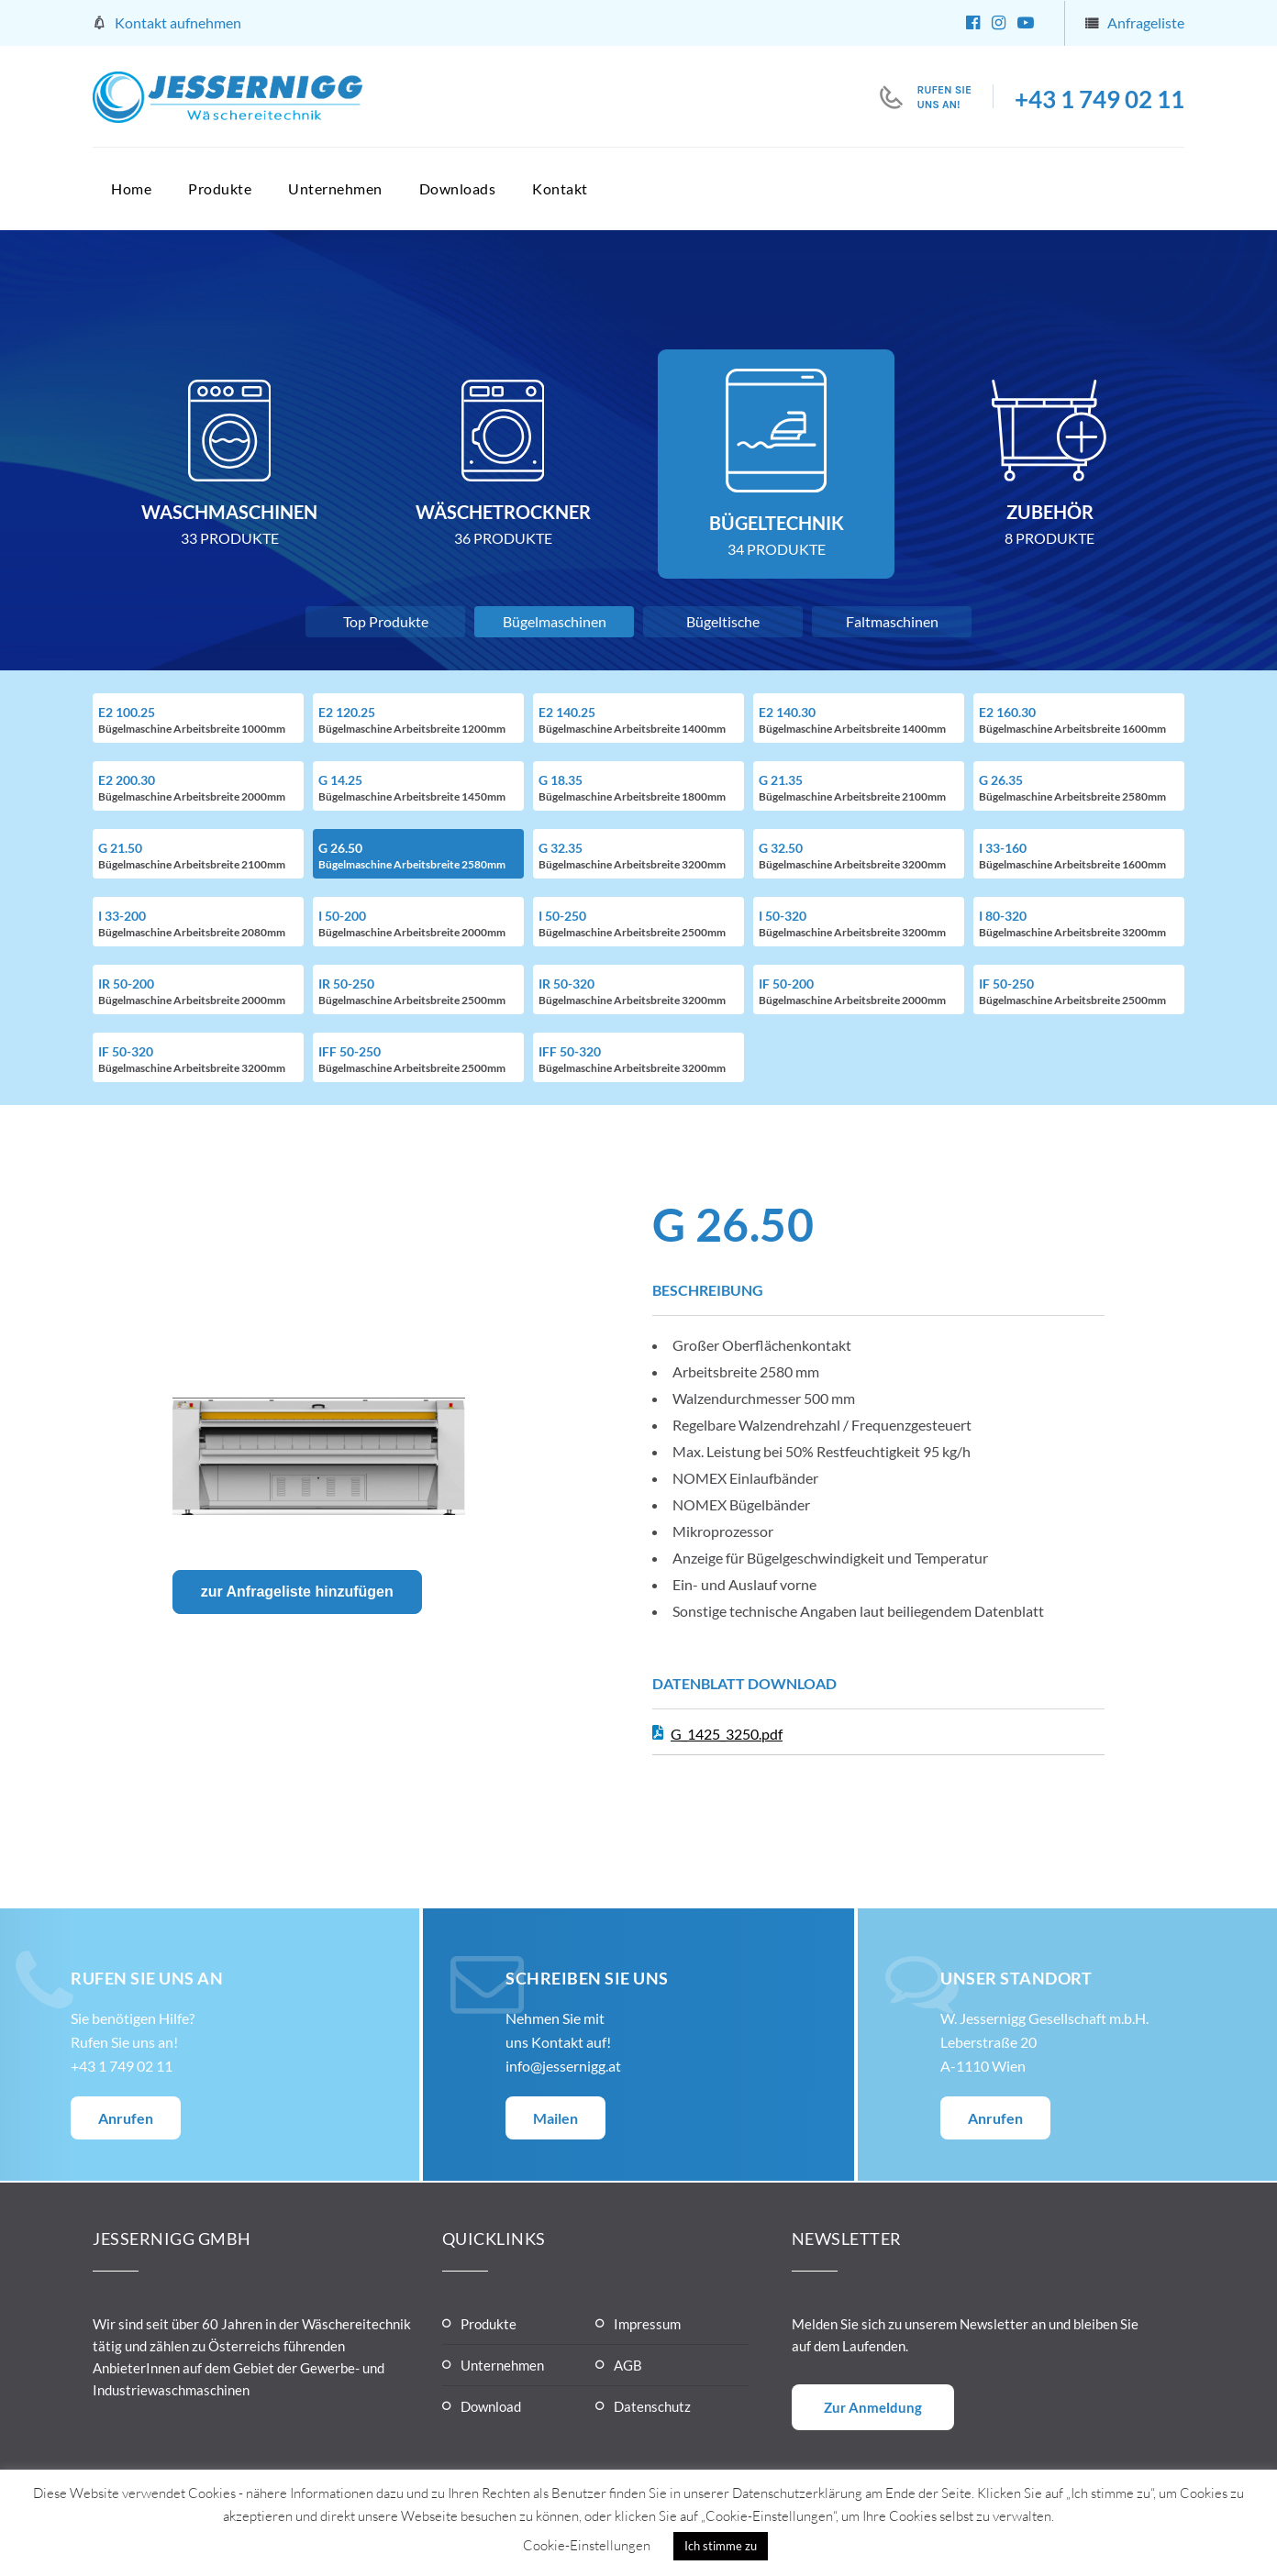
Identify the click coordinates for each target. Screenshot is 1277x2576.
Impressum (647, 2324)
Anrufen (125, 2118)
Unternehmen (335, 188)
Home (131, 188)
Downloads (457, 188)
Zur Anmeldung (873, 2407)
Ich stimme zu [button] (720, 2545)
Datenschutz (652, 2406)
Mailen (555, 2118)
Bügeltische (723, 621)
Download (491, 2406)
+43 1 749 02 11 (1099, 99)
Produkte (219, 188)
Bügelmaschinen (554, 621)
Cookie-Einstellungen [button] (586, 2545)
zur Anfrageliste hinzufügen (297, 1591)
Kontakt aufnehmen (178, 22)
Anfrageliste (1145, 22)
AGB (628, 2365)
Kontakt (560, 188)
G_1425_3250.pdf (727, 1733)
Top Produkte (385, 621)
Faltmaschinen (892, 621)
